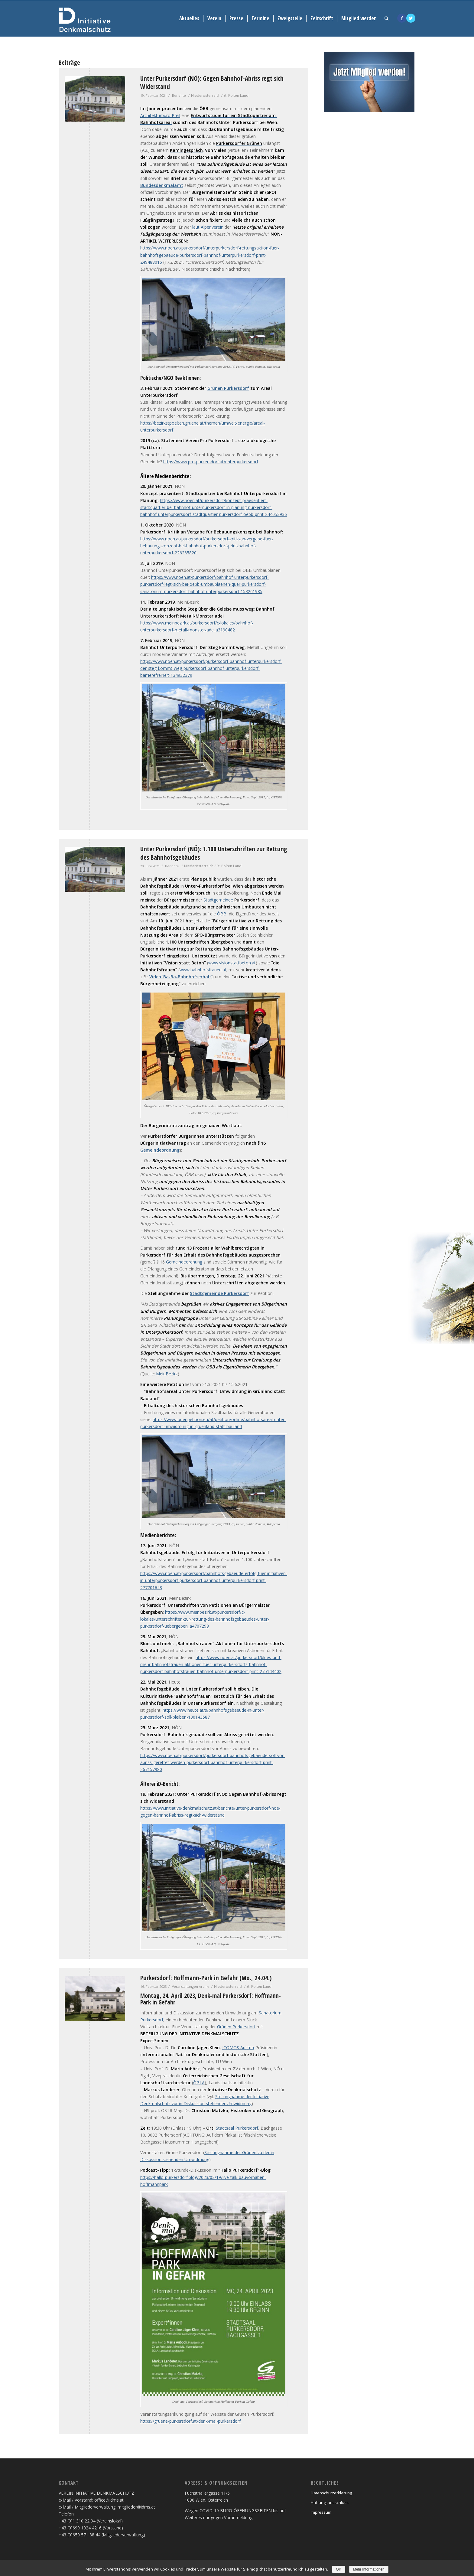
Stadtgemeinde (231, 900)
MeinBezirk (167, 1374)
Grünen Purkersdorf (228, 388)
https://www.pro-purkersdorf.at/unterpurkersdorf (210, 462)
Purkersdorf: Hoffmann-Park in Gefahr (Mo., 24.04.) (206, 1978)
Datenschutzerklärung (331, 2493)
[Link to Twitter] (410, 18)
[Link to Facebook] (401, 18)
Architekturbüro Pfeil (160, 115)
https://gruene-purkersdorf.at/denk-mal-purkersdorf (190, 2421)
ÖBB (221, 914)
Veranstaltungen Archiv (190, 1986)
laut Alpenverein (207, 227)
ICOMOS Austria (238, 2047)
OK (338, 2569)
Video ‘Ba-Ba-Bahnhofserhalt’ (180, 977)
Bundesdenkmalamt (161, 185)
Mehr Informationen (369, 2569)
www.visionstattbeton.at (232, 963)
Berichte (179, 95)
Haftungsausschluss (330, 2502)
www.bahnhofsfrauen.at (203, 970)
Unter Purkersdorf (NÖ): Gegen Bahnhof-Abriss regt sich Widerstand (212, 82)
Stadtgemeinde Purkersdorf (219, 1293)
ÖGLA (199, 2082)
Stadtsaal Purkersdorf (237, 2128)
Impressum (321, 2512)
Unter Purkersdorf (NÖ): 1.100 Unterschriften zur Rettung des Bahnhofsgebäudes (213, 853)
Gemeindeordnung (160, 1150)
